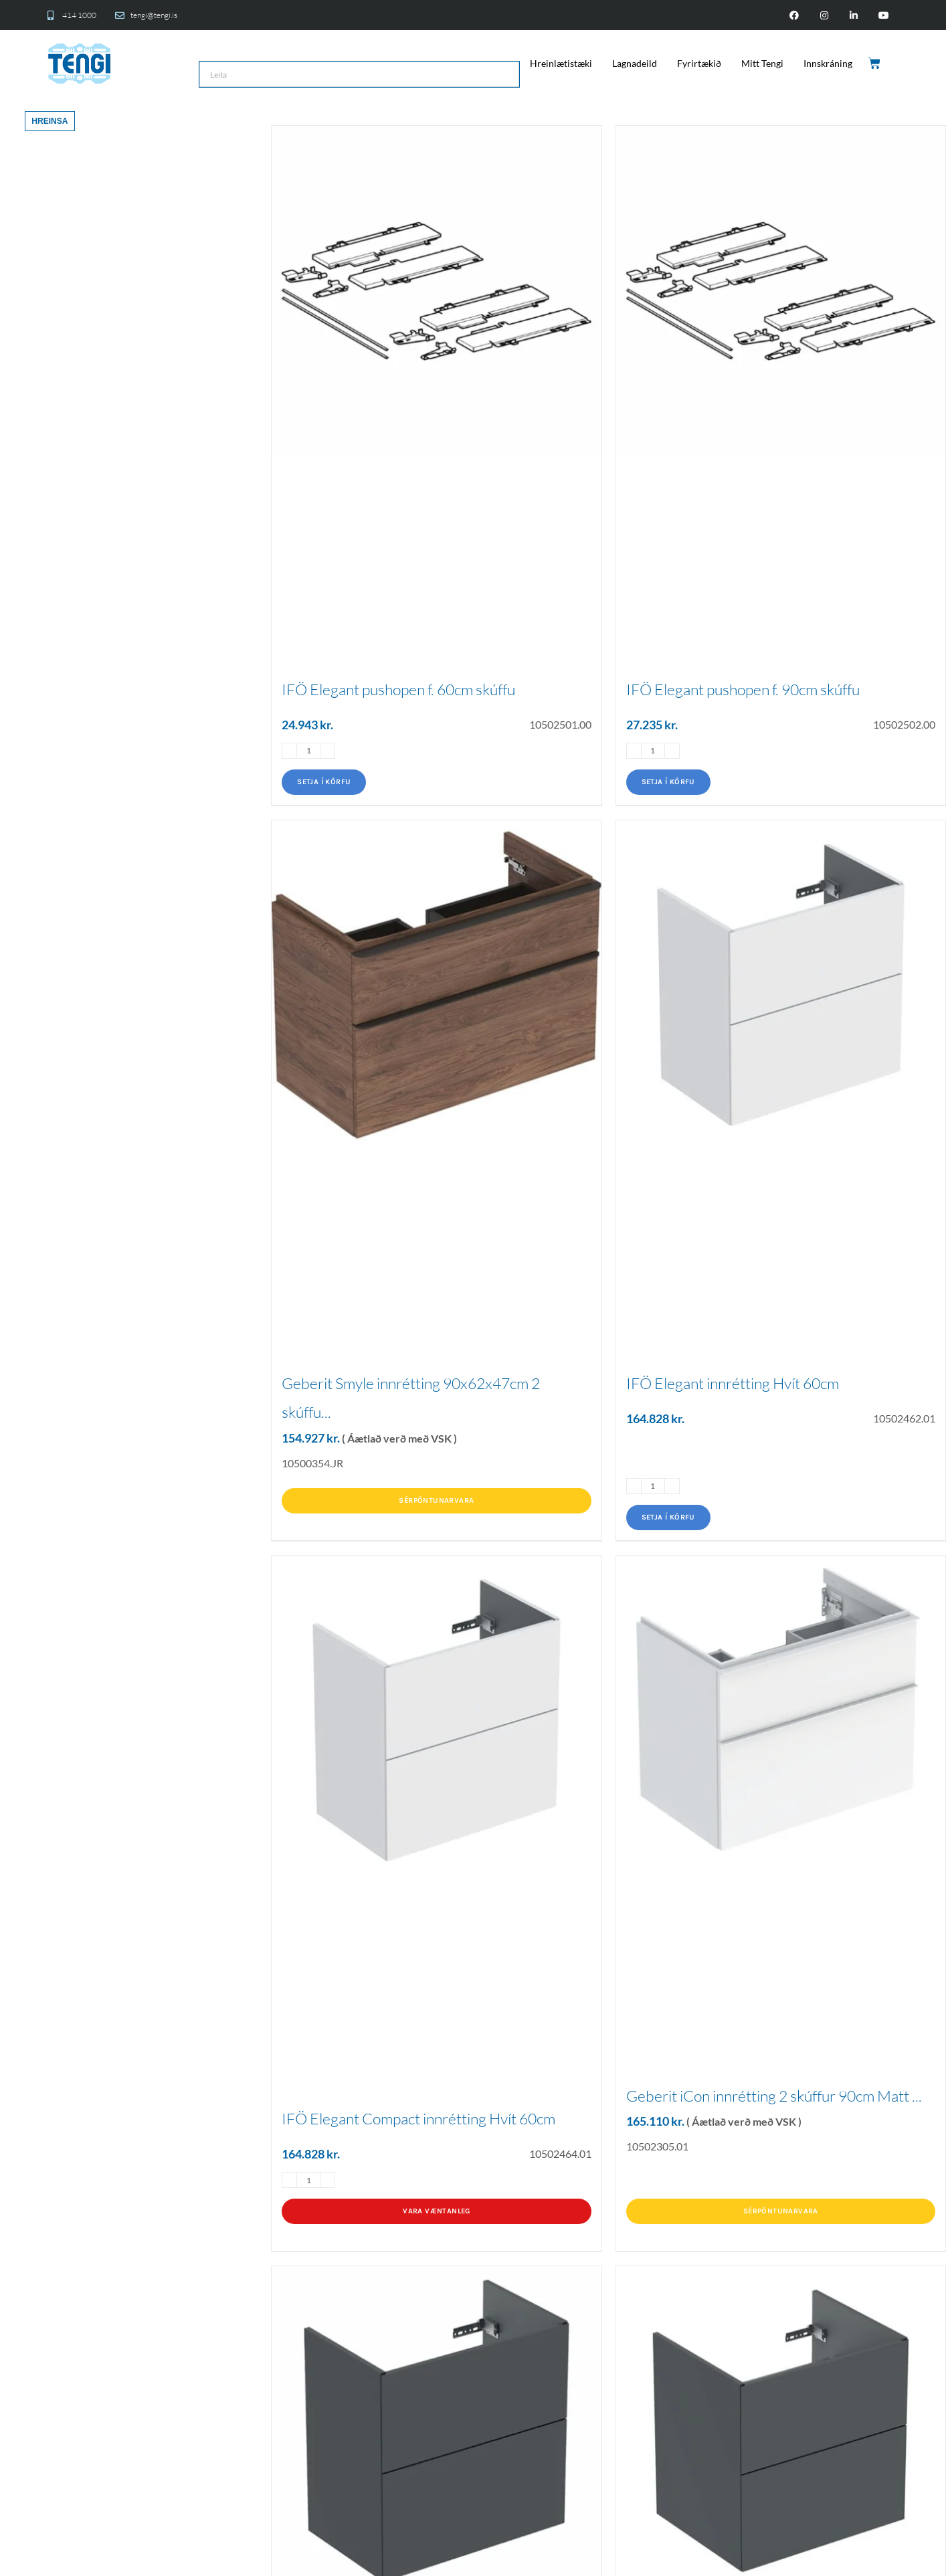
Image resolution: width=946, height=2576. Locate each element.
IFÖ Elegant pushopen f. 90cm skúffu (743, 689)
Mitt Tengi (762, 63)
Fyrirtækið (699, 63)
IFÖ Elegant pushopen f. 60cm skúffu (398, 689)
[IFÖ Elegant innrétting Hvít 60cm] (780, 984)
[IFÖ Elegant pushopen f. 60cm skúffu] (436, 290)
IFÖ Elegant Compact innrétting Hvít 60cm (418, 2118)
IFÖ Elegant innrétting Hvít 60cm (732, 1383)
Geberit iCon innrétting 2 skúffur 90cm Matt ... (774, 2095)
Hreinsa (49, 121)
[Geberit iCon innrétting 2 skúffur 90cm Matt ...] (780, 1709)
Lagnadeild (634, 63)
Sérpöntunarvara (436, 1500)
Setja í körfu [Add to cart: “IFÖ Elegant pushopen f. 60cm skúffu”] (324, 781)
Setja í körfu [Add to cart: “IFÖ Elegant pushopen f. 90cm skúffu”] (668, 781)
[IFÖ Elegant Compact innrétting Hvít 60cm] (436, 1720)
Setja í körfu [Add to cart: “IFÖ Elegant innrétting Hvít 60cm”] (668, 1517)
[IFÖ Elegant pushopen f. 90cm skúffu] (780, 290)
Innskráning (827, 63)
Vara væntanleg (436, 2211)
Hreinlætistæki (561, 63)
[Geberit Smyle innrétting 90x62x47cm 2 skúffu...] (436, 984)
